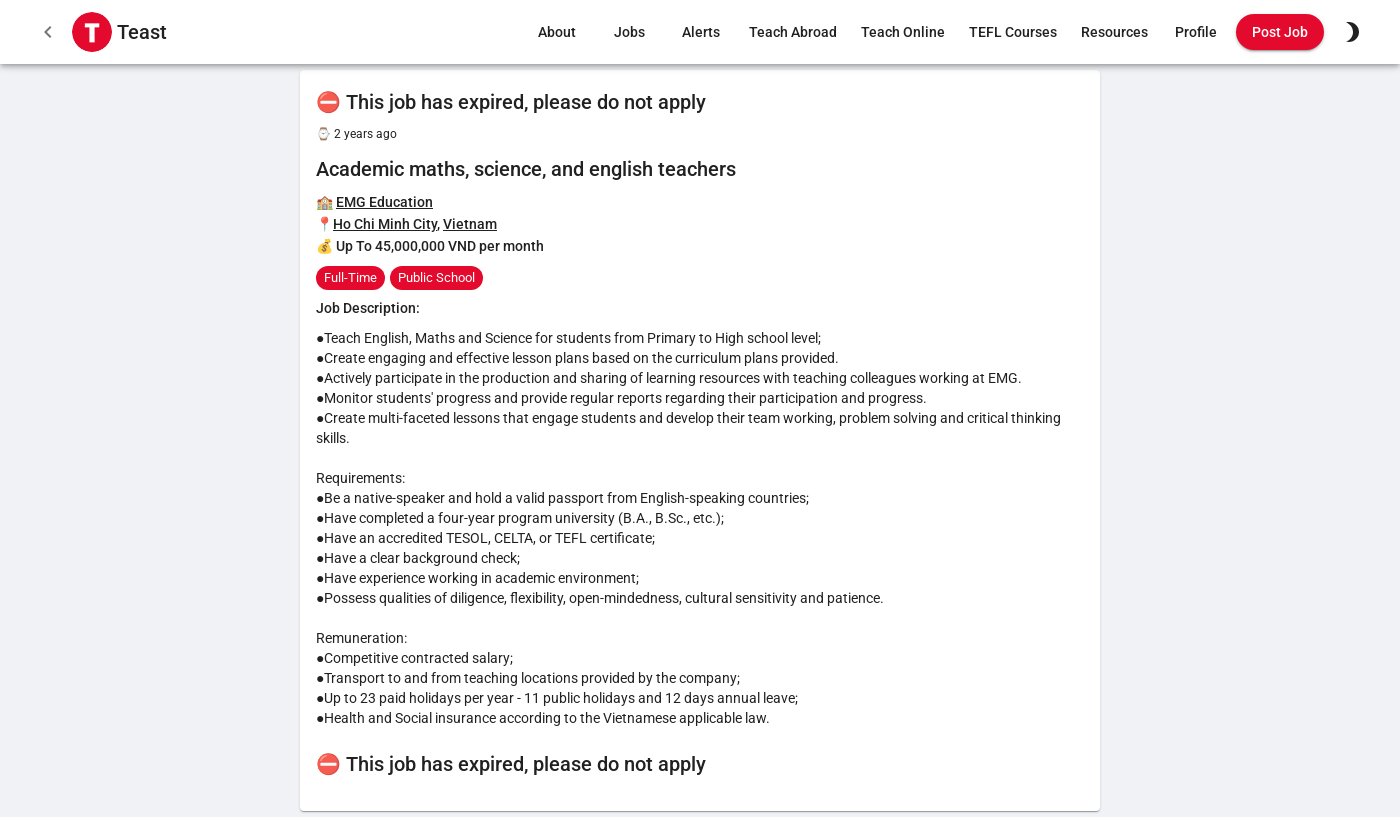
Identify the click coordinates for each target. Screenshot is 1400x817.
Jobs (629, 32)
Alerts (701, 32)
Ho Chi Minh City (385, 224)
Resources (1114, 32)
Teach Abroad (793, 32)
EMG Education (384, 202)
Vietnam (470, 224)
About (557, 32)
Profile (1196, 32)
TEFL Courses (1013, 32)
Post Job (1280, 32)
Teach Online (903, 32)
